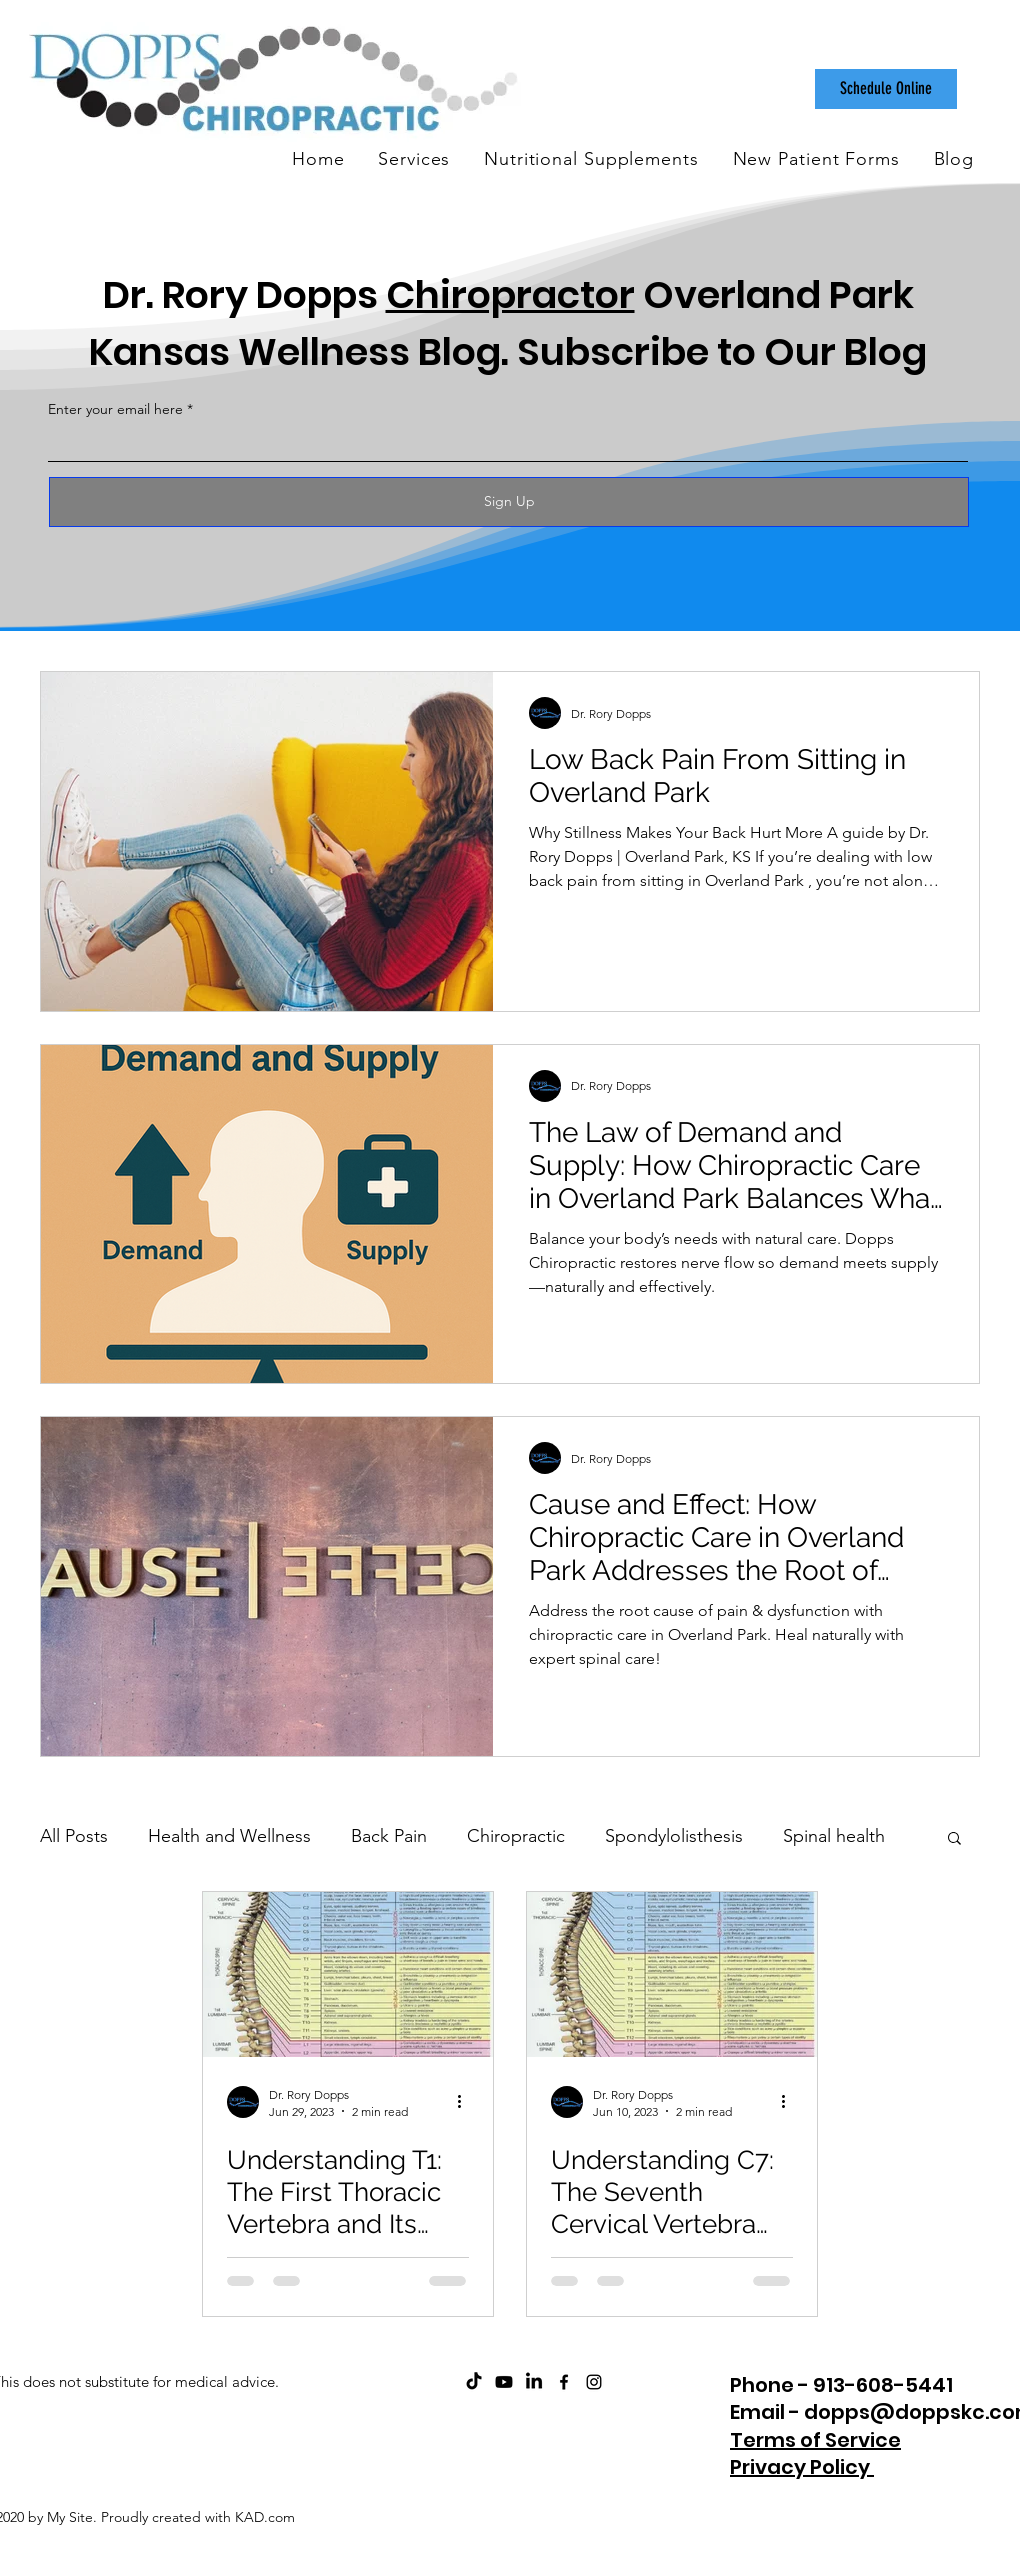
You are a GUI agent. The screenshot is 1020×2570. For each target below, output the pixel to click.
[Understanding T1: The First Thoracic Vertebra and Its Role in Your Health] (348, 1974)
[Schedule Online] (886, 89)
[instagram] (594, 2382)
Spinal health (834, 1836)
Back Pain (389, 1836)
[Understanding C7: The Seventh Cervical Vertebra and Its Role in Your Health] (672, 1974)
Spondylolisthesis (674, 1836)
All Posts (74, 1836)
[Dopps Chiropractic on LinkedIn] (534, 2382)
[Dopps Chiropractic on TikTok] (474, 2382)
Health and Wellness (229, 1836)
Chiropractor (510, 294)
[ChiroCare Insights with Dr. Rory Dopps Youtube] (504, 2382)
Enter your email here (115, 409)
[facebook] (564, 2382)
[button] (954, 1839)
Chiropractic (516, 1836)
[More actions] (466, 2102)
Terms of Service (815, 2440)
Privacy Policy (802, 2467)
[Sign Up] (509, 502)
